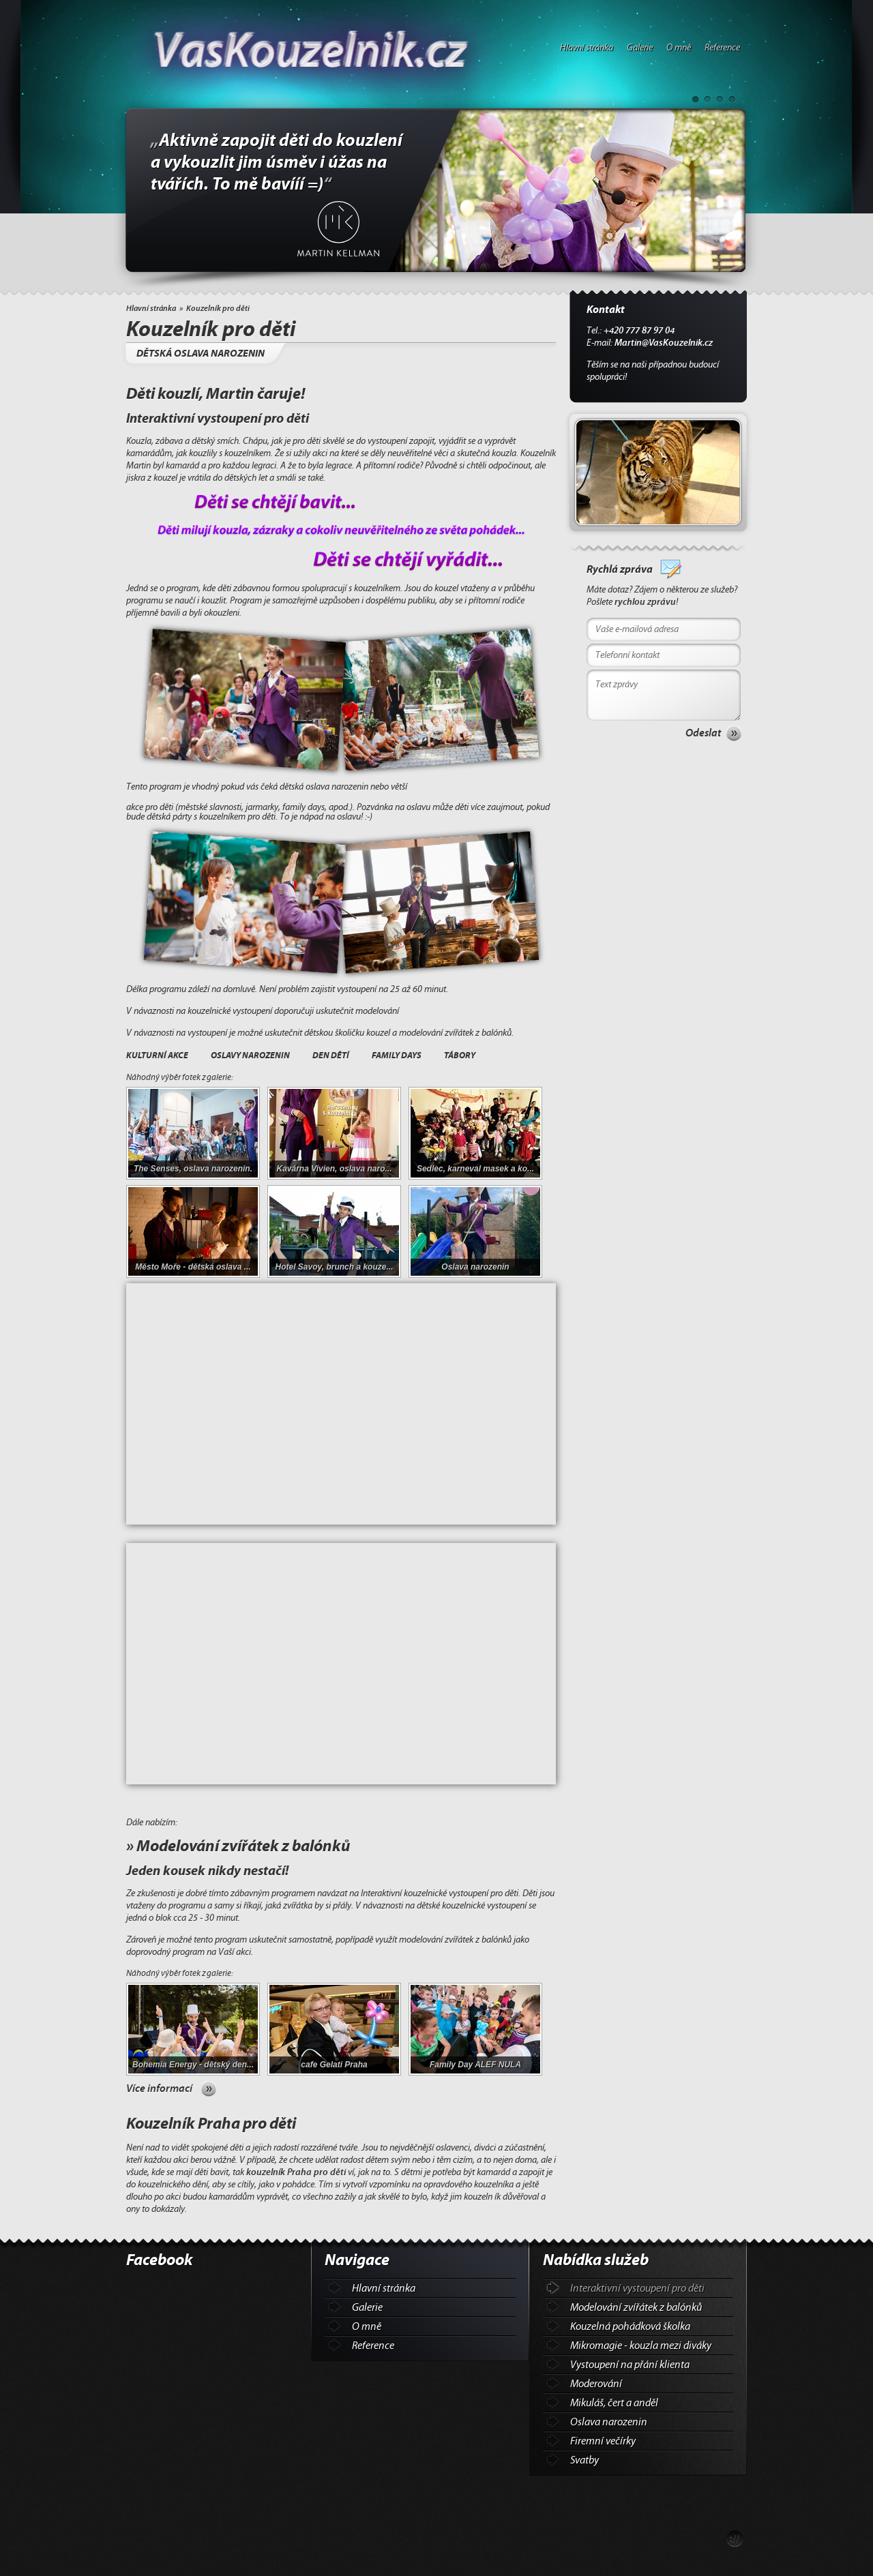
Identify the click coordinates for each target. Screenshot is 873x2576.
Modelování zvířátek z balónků (636, 2307)
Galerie (640, 47)
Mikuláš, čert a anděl (614, 2403)
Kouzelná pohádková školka (630, 2326)
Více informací (159, 2088)
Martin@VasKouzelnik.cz (664, 343)
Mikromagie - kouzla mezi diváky (640, 2345)
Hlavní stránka (586, 47)
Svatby (584, 2460)
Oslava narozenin (608, 2422)
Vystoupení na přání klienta (630, 2364)
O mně (678, 47)
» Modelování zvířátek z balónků (238, 1846)
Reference (722, 47)
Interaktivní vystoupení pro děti (637, 2288)
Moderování (596, 2384)
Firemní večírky (603, 2441)
